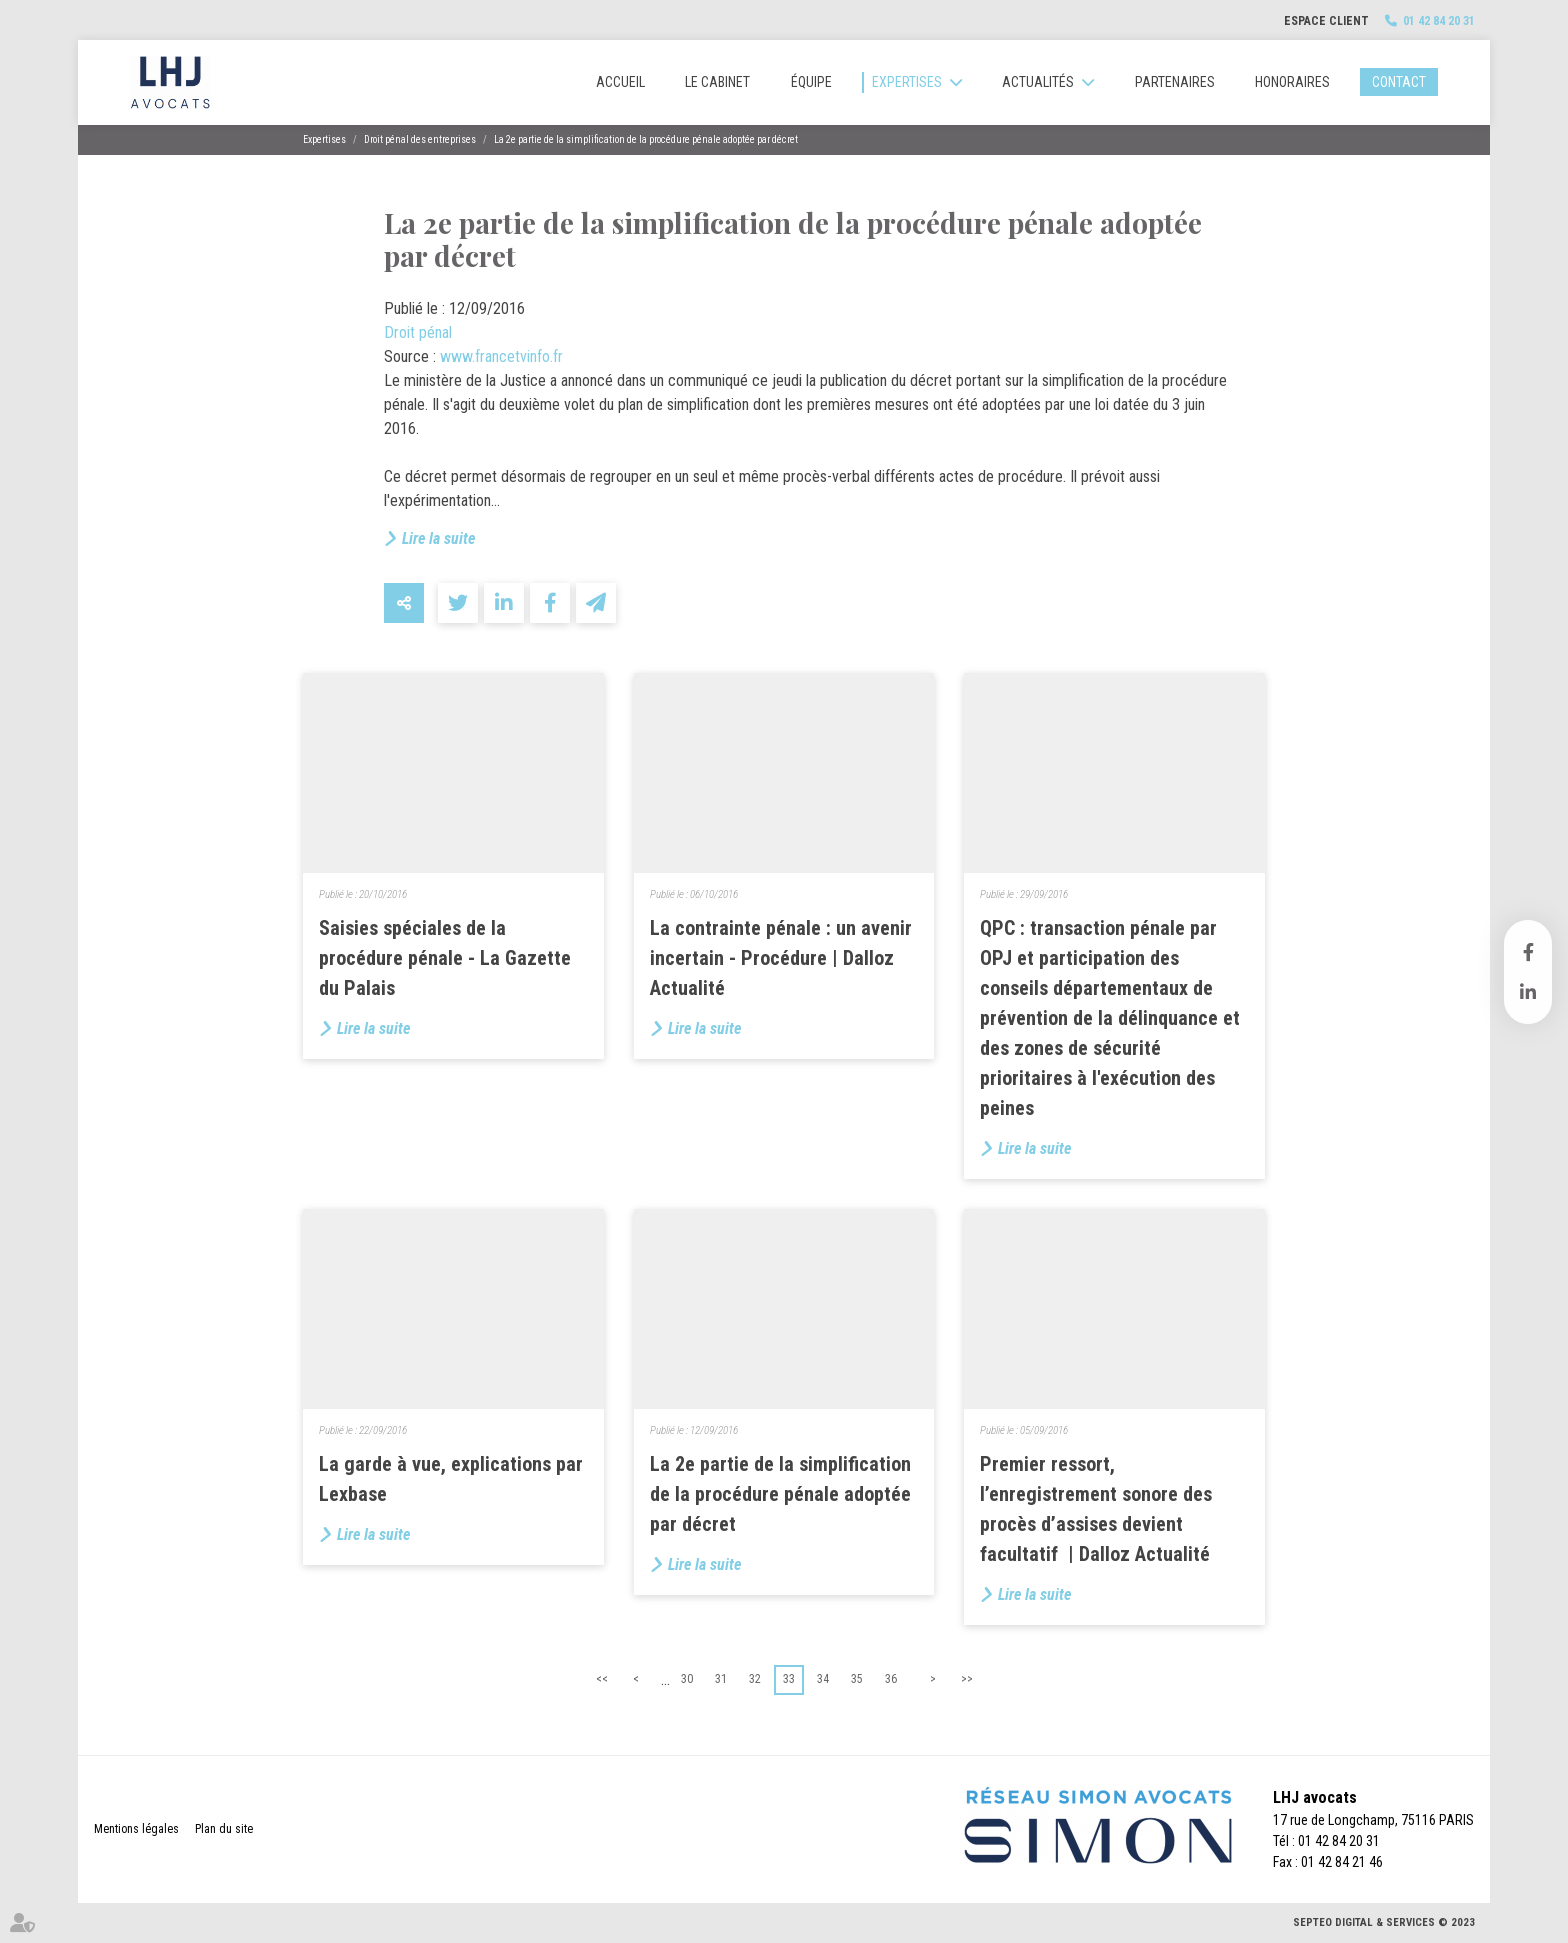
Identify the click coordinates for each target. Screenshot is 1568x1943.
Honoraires (1292, 82)
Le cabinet (717, 82)
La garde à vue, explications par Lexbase (451, 1479)
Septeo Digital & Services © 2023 (1384, 1922)
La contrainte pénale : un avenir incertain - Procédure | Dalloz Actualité (781, 958)
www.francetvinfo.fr (501, 356)
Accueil (620, 82)
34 (823, 1679)
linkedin (1528, 992)
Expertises (907, 82)
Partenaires (1175, 82)
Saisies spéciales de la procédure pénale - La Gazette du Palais (445, 958)
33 (789, 1679)
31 (721, 1679)
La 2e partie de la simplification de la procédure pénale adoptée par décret (646, 139)
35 (857, 1679)
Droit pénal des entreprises (420, 139)
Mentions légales (136, 1829)
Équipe (811, 82)
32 (755, 1679)
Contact (1399, 82)
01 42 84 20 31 (1439, 21)
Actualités (1038, 82)
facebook (1528, 952)
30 (687, 1679)
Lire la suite (438, 538)
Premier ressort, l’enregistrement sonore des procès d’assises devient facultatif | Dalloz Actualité (1096, 1509)
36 (891, 1679)
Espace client (1326, 21)
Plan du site (224, 1829)
